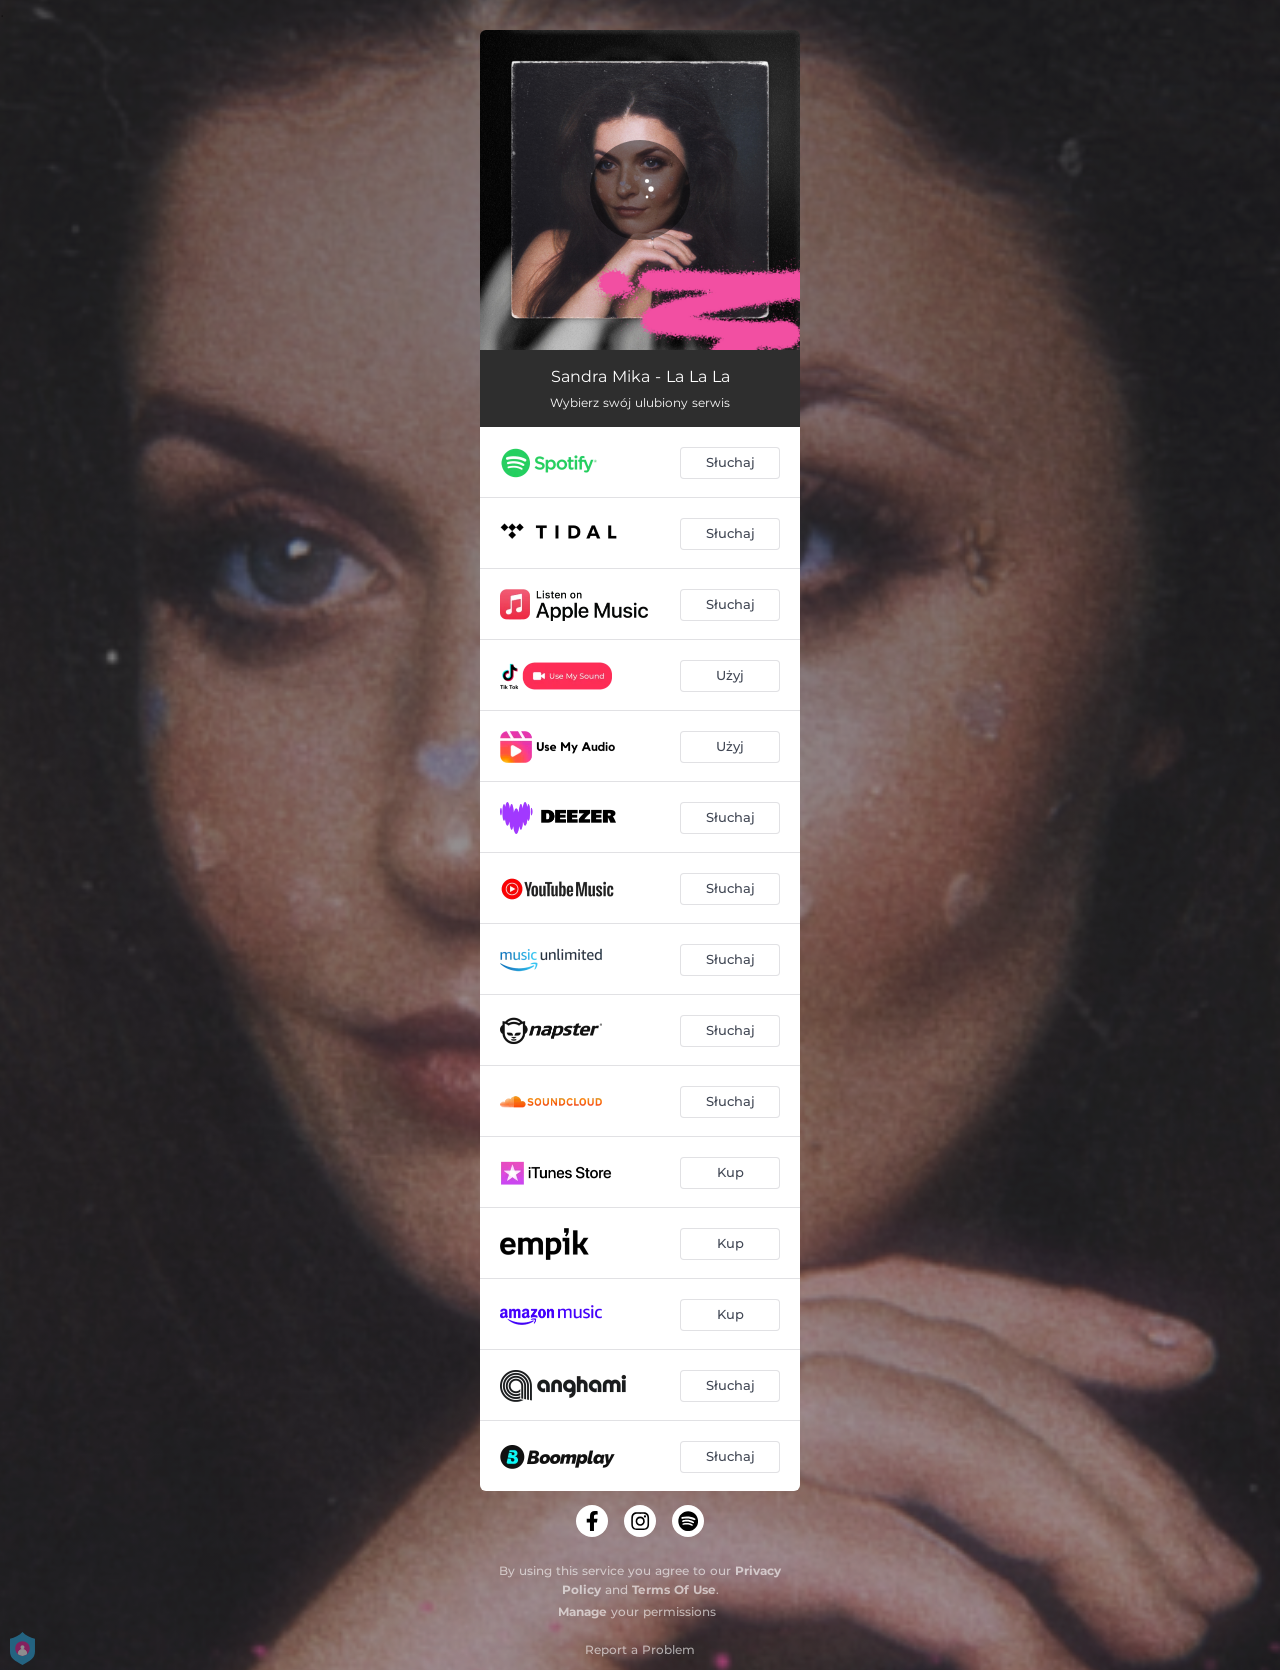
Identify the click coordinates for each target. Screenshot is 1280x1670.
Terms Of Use (674, 1589)
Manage (582, 1611)
